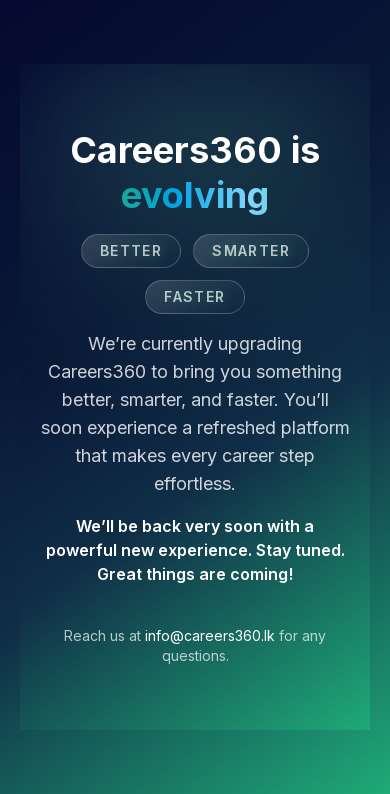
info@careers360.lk (210, 635)
